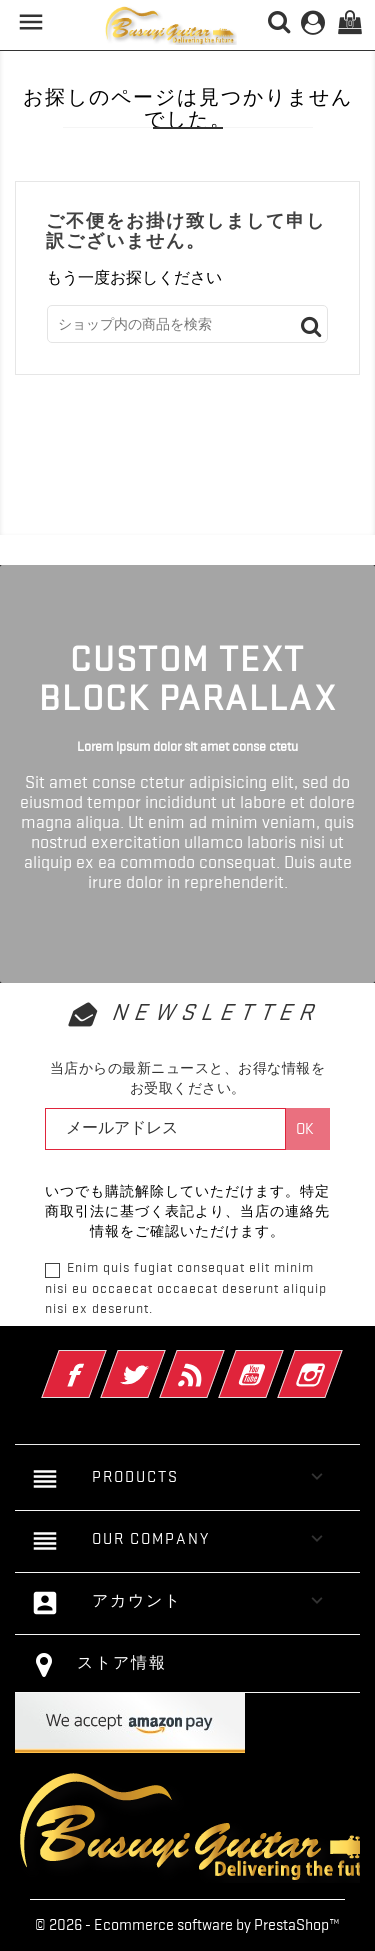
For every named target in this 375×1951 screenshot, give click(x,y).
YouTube (278, 1361)
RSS (219, 1361)
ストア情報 (122, 1663)
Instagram (337, 1361)
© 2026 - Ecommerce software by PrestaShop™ (187, 1925)
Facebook (101, 1361)
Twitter (160, 1361)
